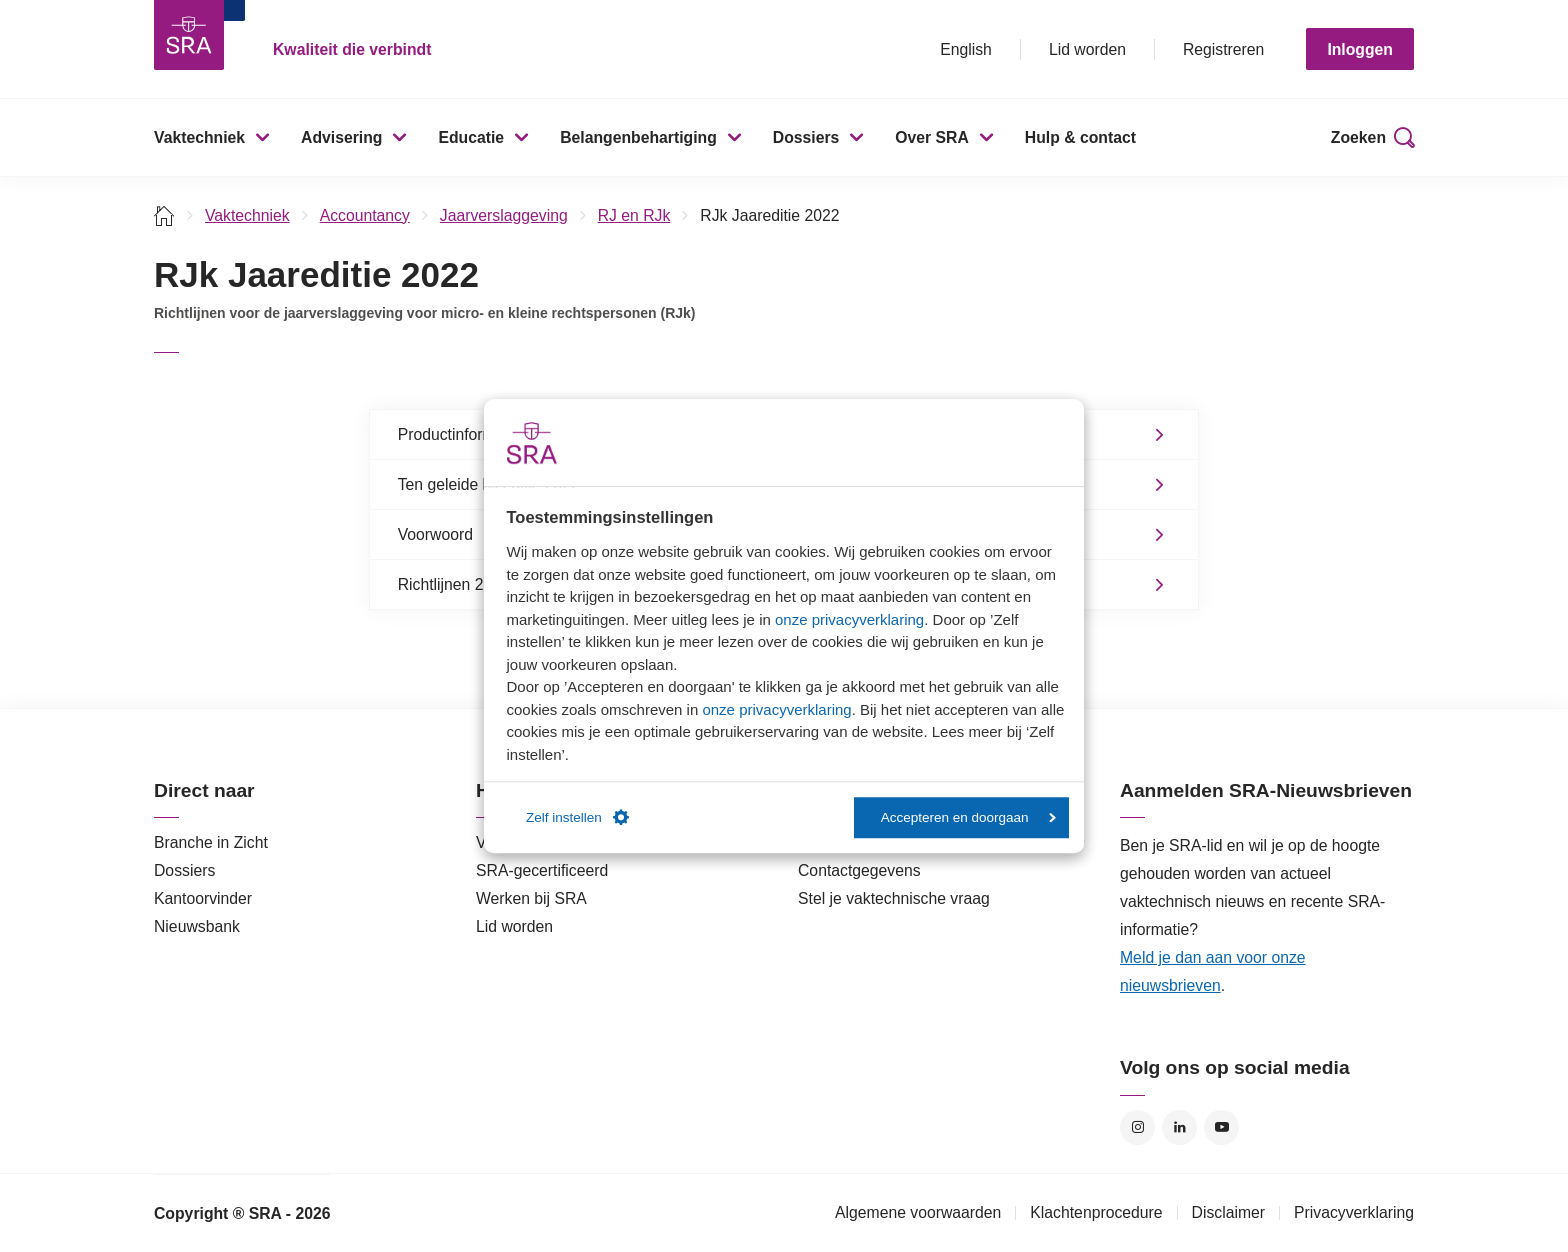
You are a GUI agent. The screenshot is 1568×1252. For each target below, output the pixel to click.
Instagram (1137, 1127)
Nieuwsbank (197, 926)
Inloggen (1360, 49)
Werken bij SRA (531, 898)
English (966, 49)
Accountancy (365, 215)
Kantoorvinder (203, 898)
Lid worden (1087, 49)
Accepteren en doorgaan (968, 817)
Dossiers (806, 137)
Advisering (341, 137)
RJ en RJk (634, 215)
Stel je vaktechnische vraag (894, 898)
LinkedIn (1179, 1127)
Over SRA (932, 137)
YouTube (1221, 1127)
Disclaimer (1229, 1212)
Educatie (471, 137)
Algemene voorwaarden (918, 1212)
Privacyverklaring (1354, 1212)
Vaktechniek (199, 137)
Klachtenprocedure (1096, 1212)
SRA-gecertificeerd (542, 870)
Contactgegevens (859, 870)
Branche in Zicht (211, 842)
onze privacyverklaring (849, 619)
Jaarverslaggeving (504, 215)
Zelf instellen (577, 818)
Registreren (1223, 49)
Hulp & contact (1080, 137)
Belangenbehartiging (638, 137)
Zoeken (1358, 137)
